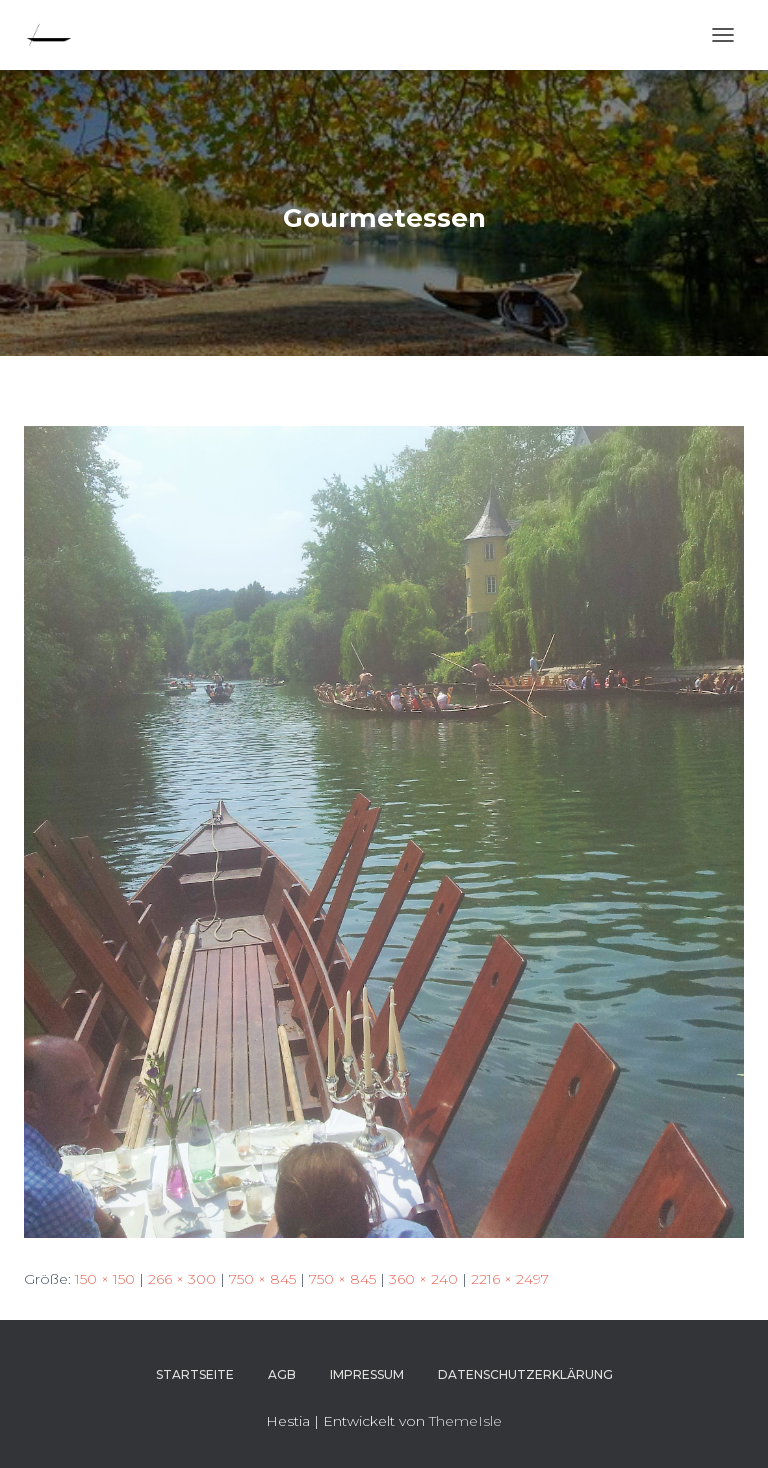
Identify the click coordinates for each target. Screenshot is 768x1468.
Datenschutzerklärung (525, 1374)
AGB (282, 1374)
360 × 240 (423, 1279)
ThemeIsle (465, 1421)
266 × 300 (182, 1279)
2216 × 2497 (510, 1279)
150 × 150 (105, 1279)
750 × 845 (262, 1279)
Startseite (195, 1374)
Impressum (367, 1374)
